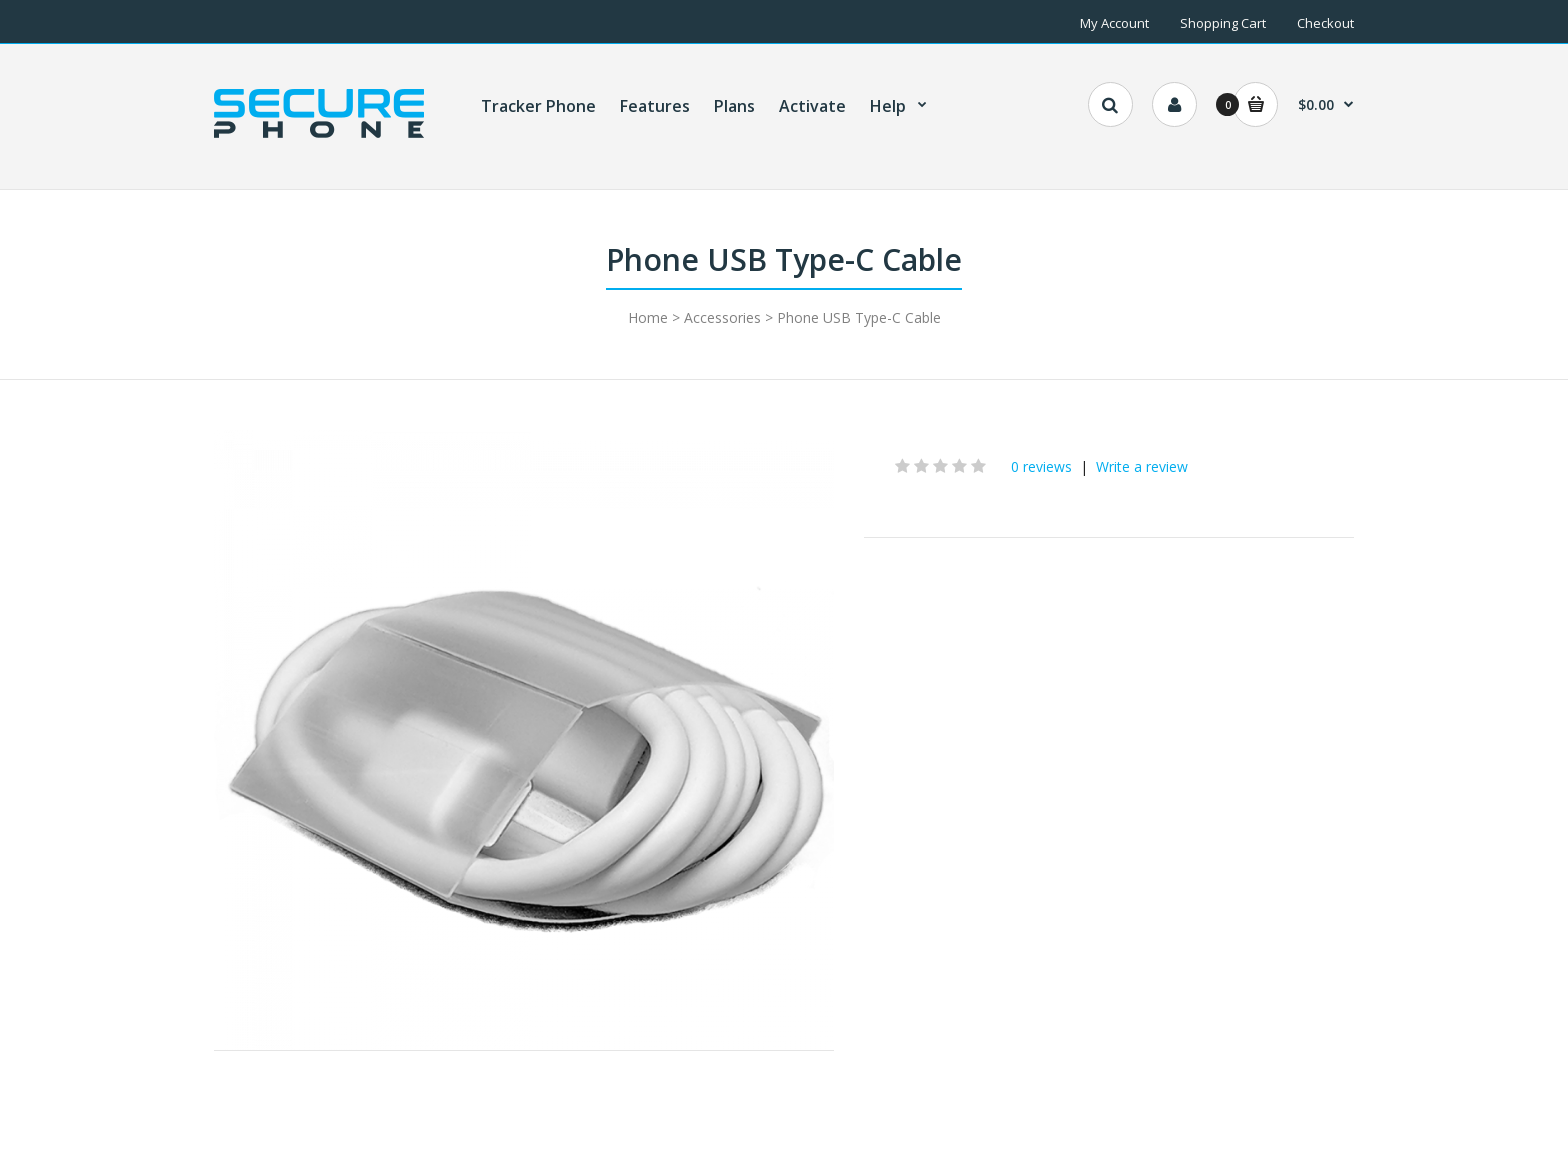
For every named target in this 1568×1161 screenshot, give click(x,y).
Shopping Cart (1223, 23)
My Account (1114, 23)
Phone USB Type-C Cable (859, 317)
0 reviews (1041, 466)
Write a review (1142, 466)
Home (648, 317)
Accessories (722, 317)
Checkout (1325, 23)
